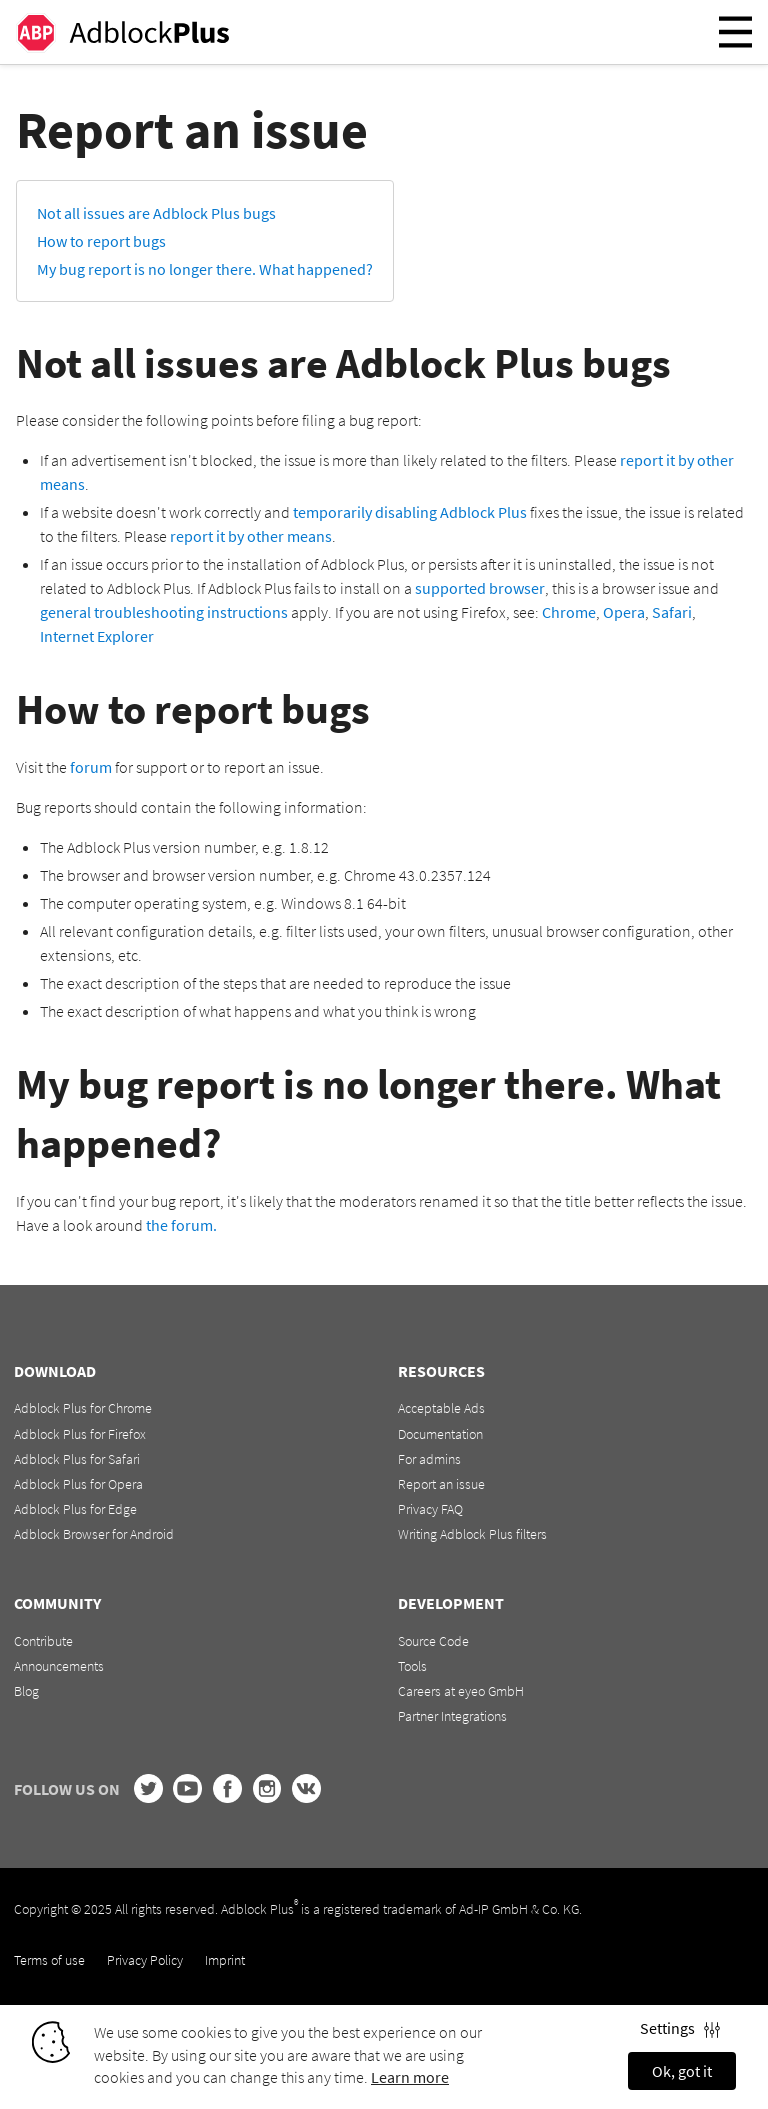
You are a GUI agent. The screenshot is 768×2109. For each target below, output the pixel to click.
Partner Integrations (452, 1716)
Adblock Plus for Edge (75, 1509)
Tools (412, 1666)
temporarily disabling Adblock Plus (410, 512)
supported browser (480, 588)
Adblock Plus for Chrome (83, 1408)
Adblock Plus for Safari (77, 1459)
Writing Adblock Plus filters (472, 1534)
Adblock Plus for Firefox (80, 1434)
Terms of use (49, 1960)
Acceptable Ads (441, 1408)
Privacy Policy (145, 1960)
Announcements (59, 1666)
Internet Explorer (97, 636)
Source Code (433, 1641)
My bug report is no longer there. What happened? (205, 269)
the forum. (181, 1225)
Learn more (410, 2077)
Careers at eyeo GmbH (461, 1691)
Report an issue (441, 1484)
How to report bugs (101, 241)
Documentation (440, 1434)
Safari (672, 612)
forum (91, 767)
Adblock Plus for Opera (78, 1484)
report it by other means (251, 536)
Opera (624, 612)
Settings (680, 2028)
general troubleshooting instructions (164, 612)
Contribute (43, 1641)
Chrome (569, 612)
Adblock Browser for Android (94, 1534)
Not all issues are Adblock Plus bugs (156, 213)
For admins (429, 1459)
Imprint (225, 1960)
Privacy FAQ (430, 1509)
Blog (26, 1691)
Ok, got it (682, 2071)
